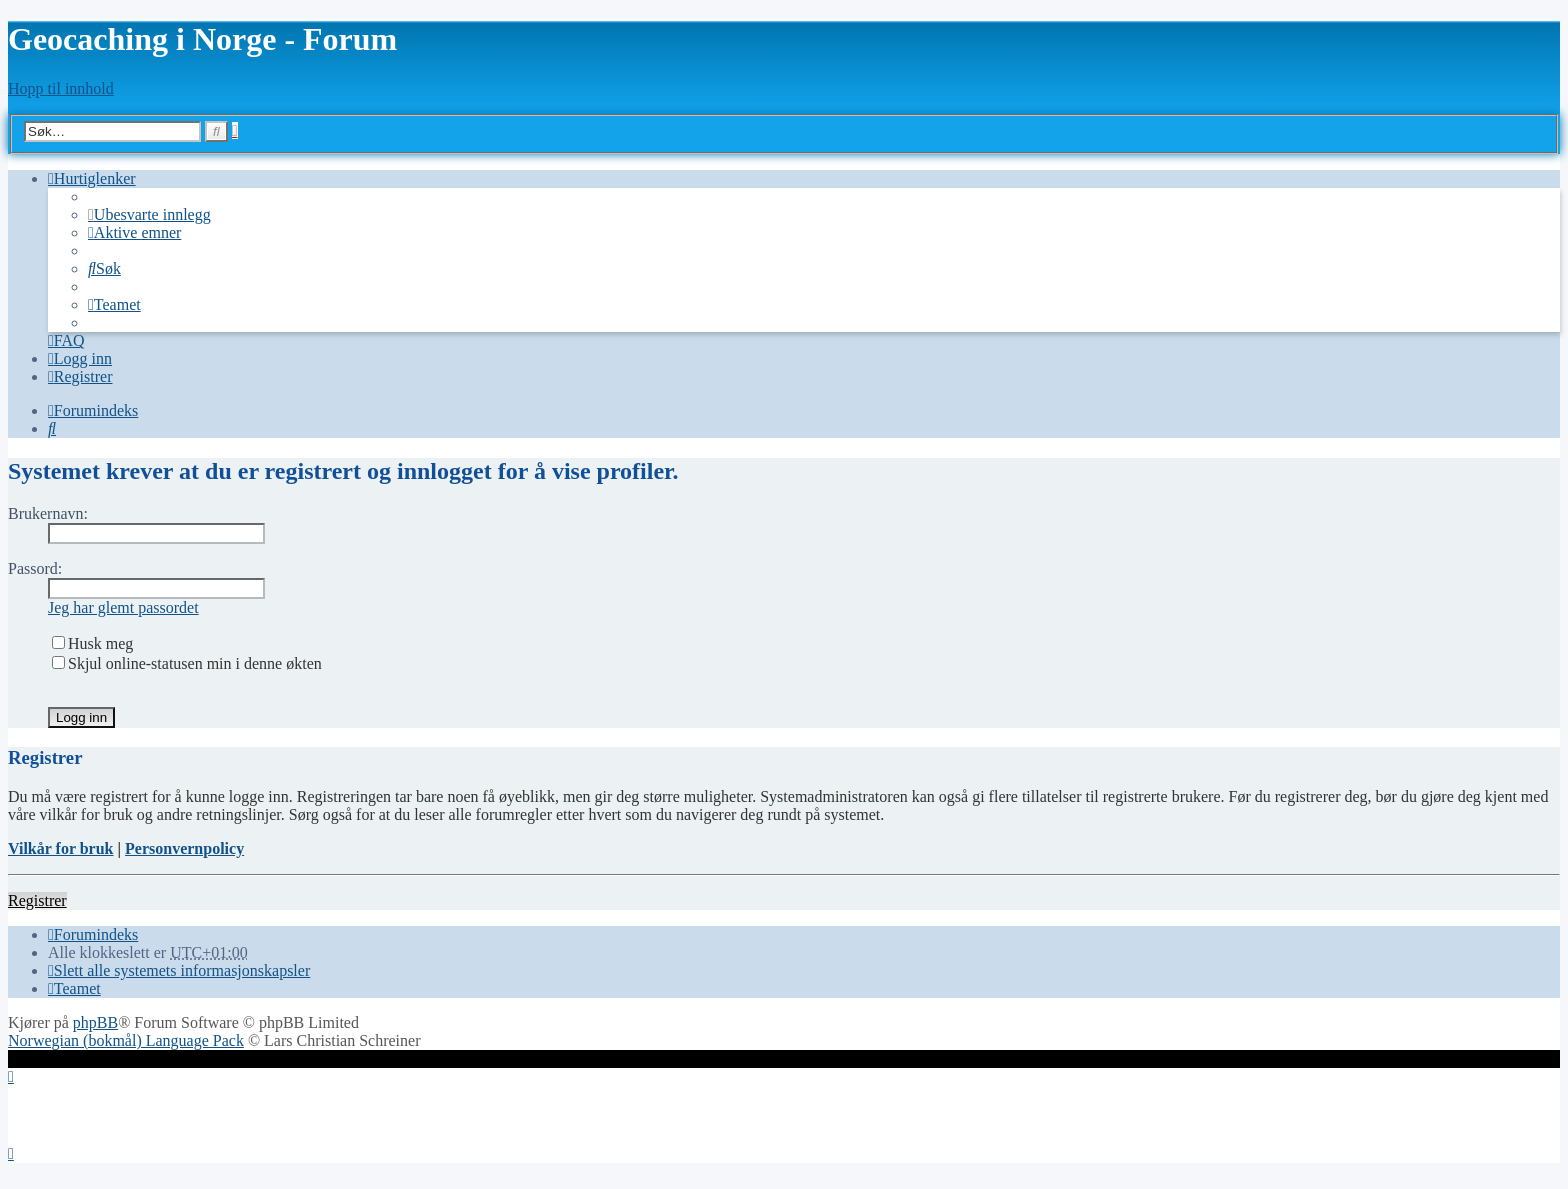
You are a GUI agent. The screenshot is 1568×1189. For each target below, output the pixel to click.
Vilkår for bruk (61, 848)
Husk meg (92, 643)
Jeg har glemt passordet (123, 607)
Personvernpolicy (184, 848)
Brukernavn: (48, 513)
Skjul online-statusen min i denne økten (187, 663)
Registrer (37, 900)
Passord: (35, 568)
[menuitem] (149, 214)
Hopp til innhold (61, 88)
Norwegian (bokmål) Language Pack (126, 1040)
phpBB (95, 1022)
